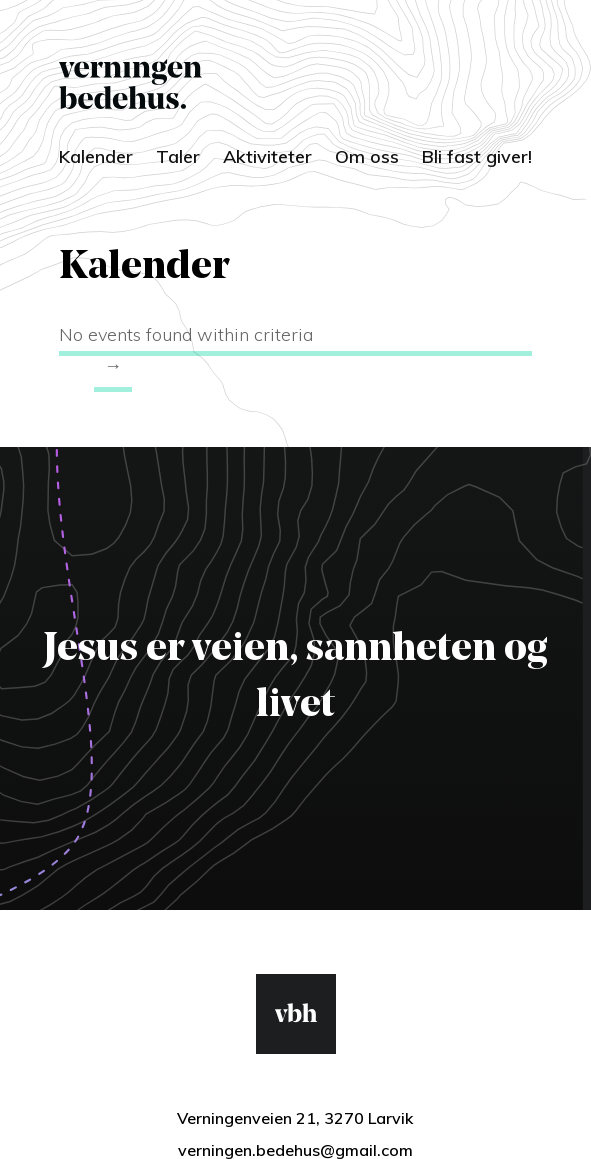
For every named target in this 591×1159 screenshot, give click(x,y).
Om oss (367, 156)
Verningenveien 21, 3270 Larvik (295, 1118)
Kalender (96, 156)
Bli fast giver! (477, 156)
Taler (178, 156)
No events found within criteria (186, 334)
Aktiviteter (267, 156)
